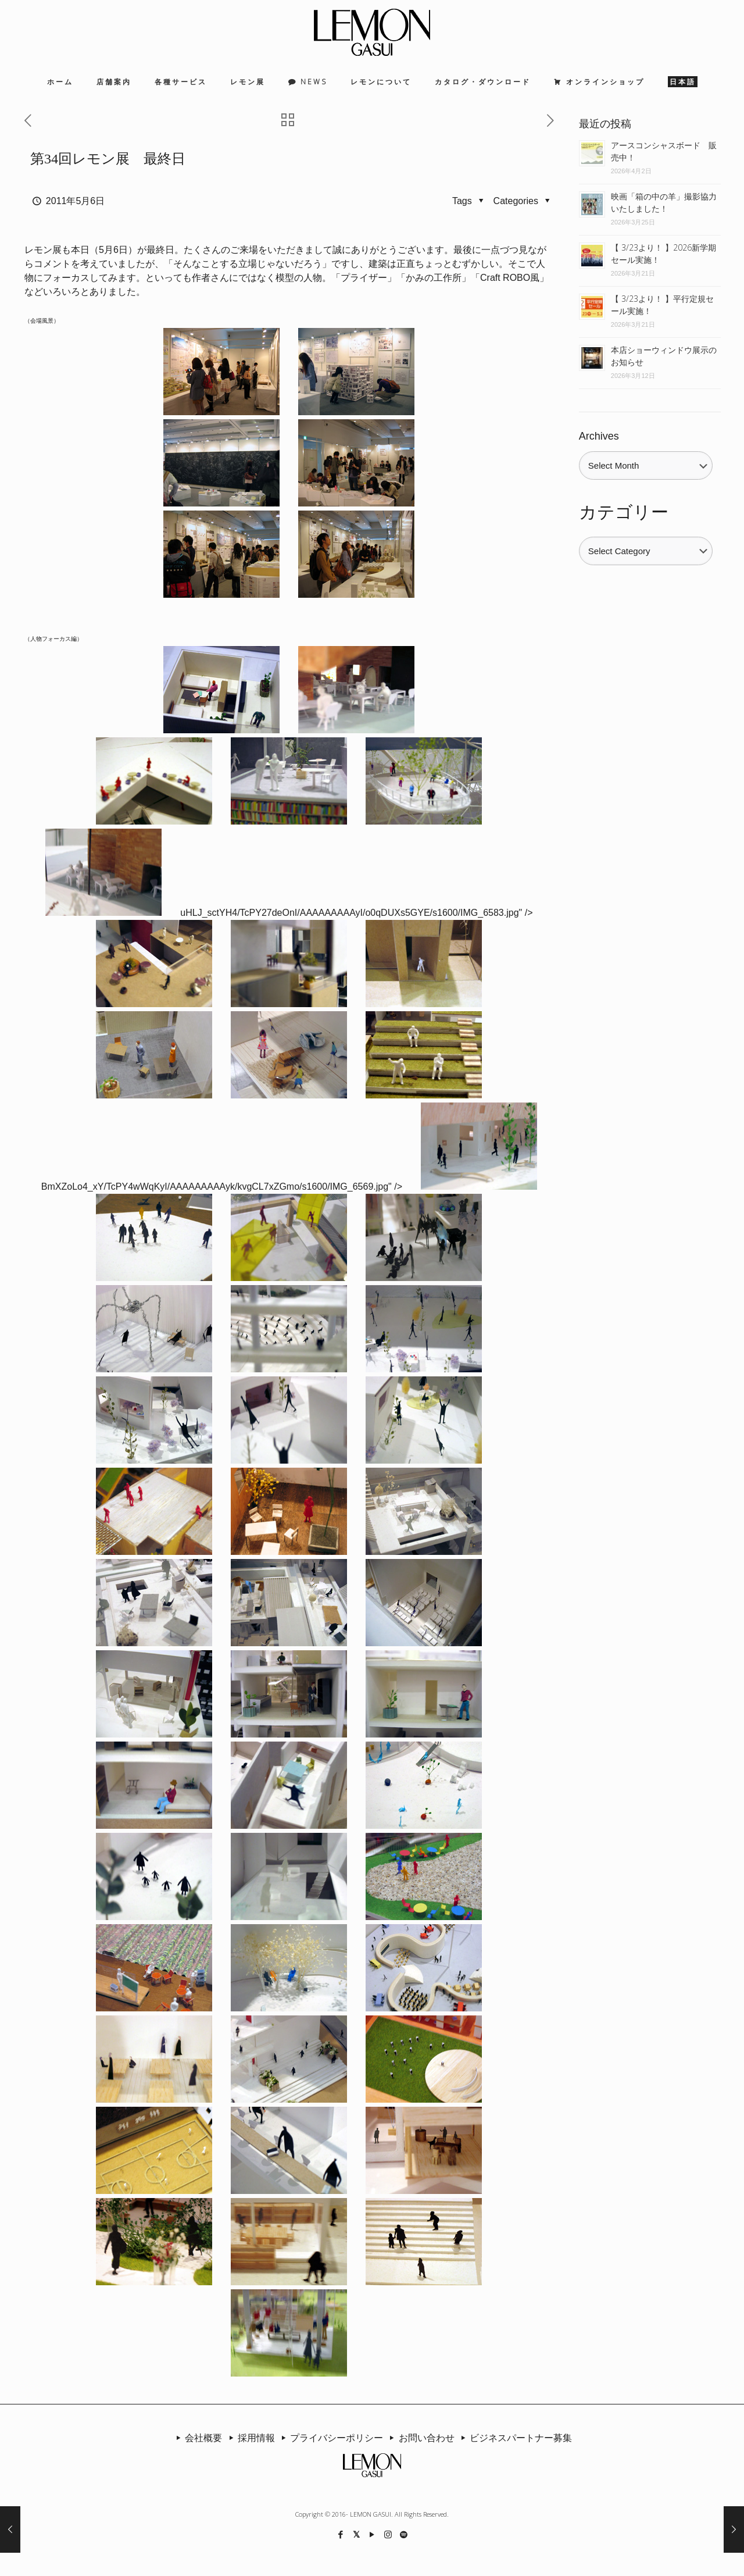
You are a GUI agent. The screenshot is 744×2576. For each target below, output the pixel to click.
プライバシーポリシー (330, 2437)
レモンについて (381, 82)
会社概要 (197, 2437)
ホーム (60, 82)
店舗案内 (113, 82)
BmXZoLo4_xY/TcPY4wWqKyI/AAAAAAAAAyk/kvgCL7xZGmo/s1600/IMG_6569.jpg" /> (221, 1186)
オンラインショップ (605, 82)
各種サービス (181, 82)
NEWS (314, 82)
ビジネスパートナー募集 (514, 2437)
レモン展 (247, 82)
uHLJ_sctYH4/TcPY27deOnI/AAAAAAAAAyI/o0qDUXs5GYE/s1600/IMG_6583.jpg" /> (356, 913)
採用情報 (249, 2437)
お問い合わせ (419, 2437)
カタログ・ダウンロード (483, 82)
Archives (599, 436)
